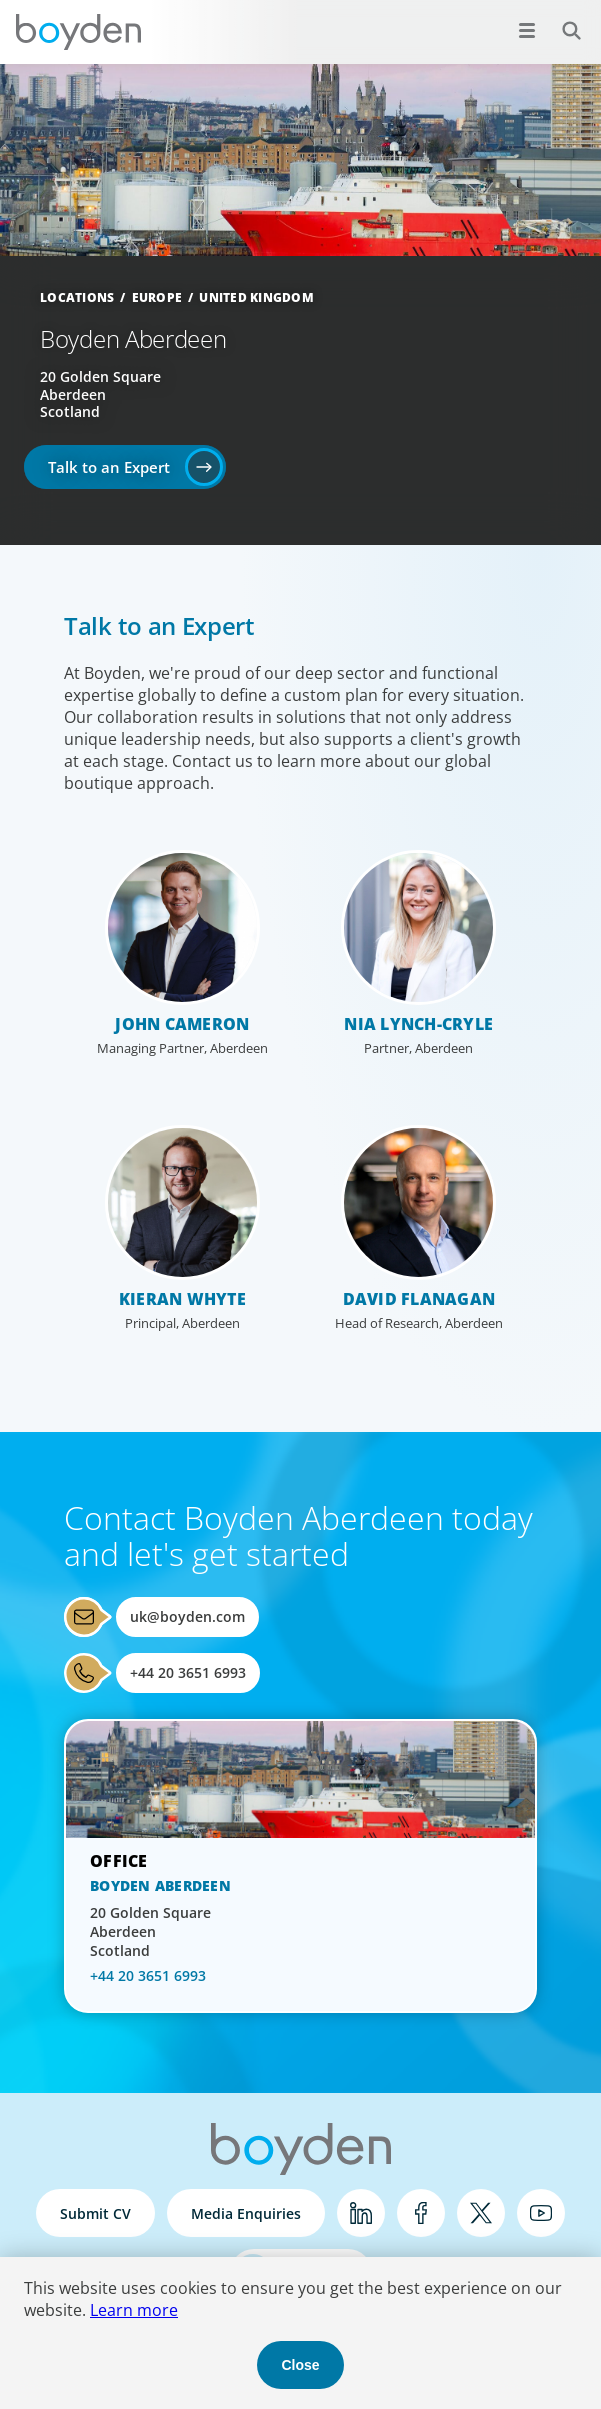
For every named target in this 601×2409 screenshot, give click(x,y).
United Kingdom (256, 297)
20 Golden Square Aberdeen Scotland (100, 394)
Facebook (421, 2213)
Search (560, 19)
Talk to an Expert (109, 467)
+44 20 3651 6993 (188, 1672)
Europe (157, 297)
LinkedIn (361, 2213)
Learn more (134, 2310)
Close (300, 2365)
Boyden (78, 32)
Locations (77, 297)
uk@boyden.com (187, 1616)
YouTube (541, 2213)
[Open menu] (527, 30)
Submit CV (95, 2213)
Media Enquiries (246, 2213)
